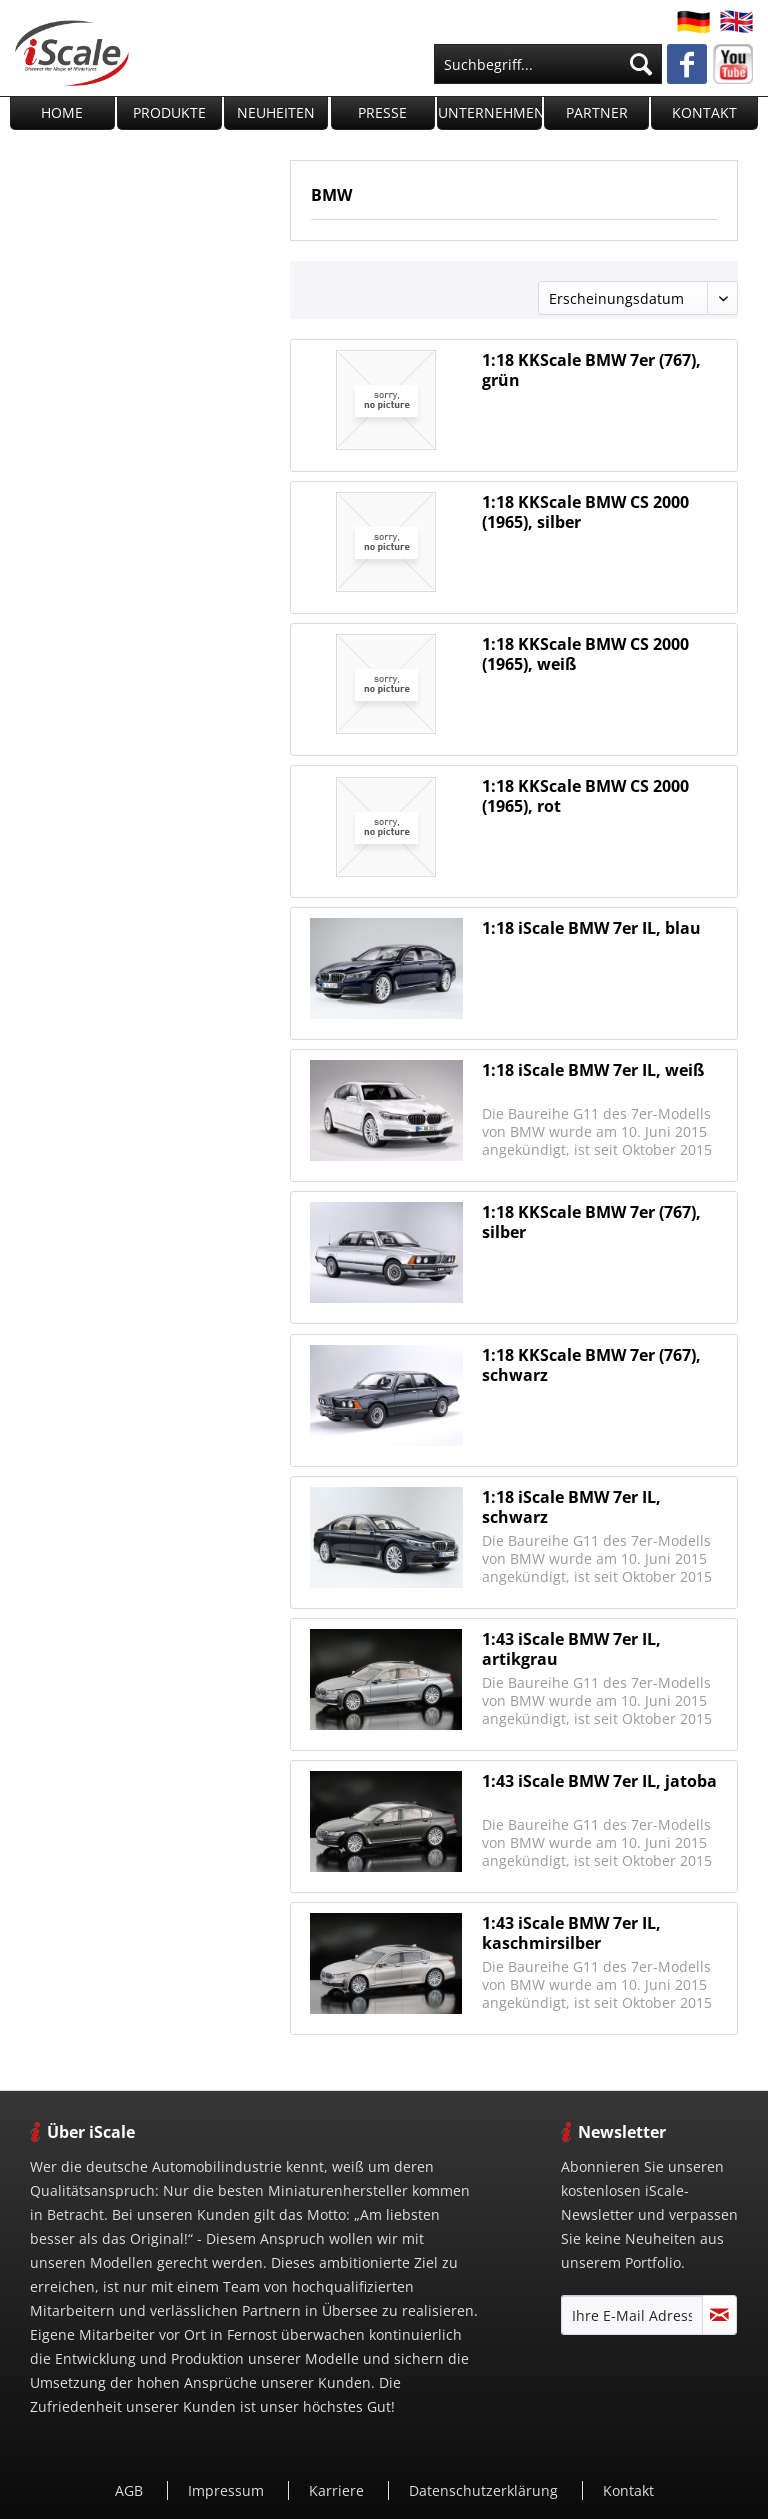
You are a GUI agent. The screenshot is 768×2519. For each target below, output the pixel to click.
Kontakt (628, 2490)
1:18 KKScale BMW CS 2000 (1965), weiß (585, 654)
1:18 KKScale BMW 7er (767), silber (591, 1222)
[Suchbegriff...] (548, 64)
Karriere (338, 2490)
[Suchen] (641, 64)
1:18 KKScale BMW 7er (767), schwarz (591, 1365)
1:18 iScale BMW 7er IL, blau (591, 928)
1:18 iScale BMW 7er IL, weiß (593, 1070)
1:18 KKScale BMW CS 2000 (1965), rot (585, 796)
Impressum (228, 2490)
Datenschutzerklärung (485, 2490)
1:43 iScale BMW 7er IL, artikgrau (571, 1649)
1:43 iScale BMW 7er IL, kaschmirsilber (571, 1933)
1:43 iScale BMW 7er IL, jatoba (599, 1781)
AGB (131, 2490)
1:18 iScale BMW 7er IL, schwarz (571, 1507)
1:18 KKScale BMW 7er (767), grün (591, 370)
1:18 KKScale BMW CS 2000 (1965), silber (585, 512)
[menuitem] (548, 64)
